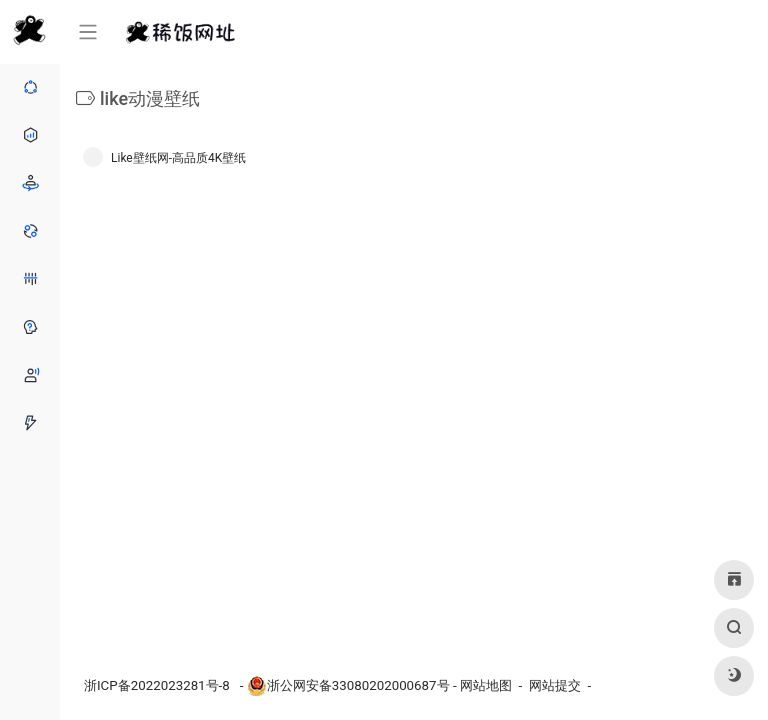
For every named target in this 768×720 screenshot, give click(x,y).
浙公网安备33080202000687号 (358, 685)
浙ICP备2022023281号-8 (158, 685)
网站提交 (555, 685)
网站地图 (486, 685)
